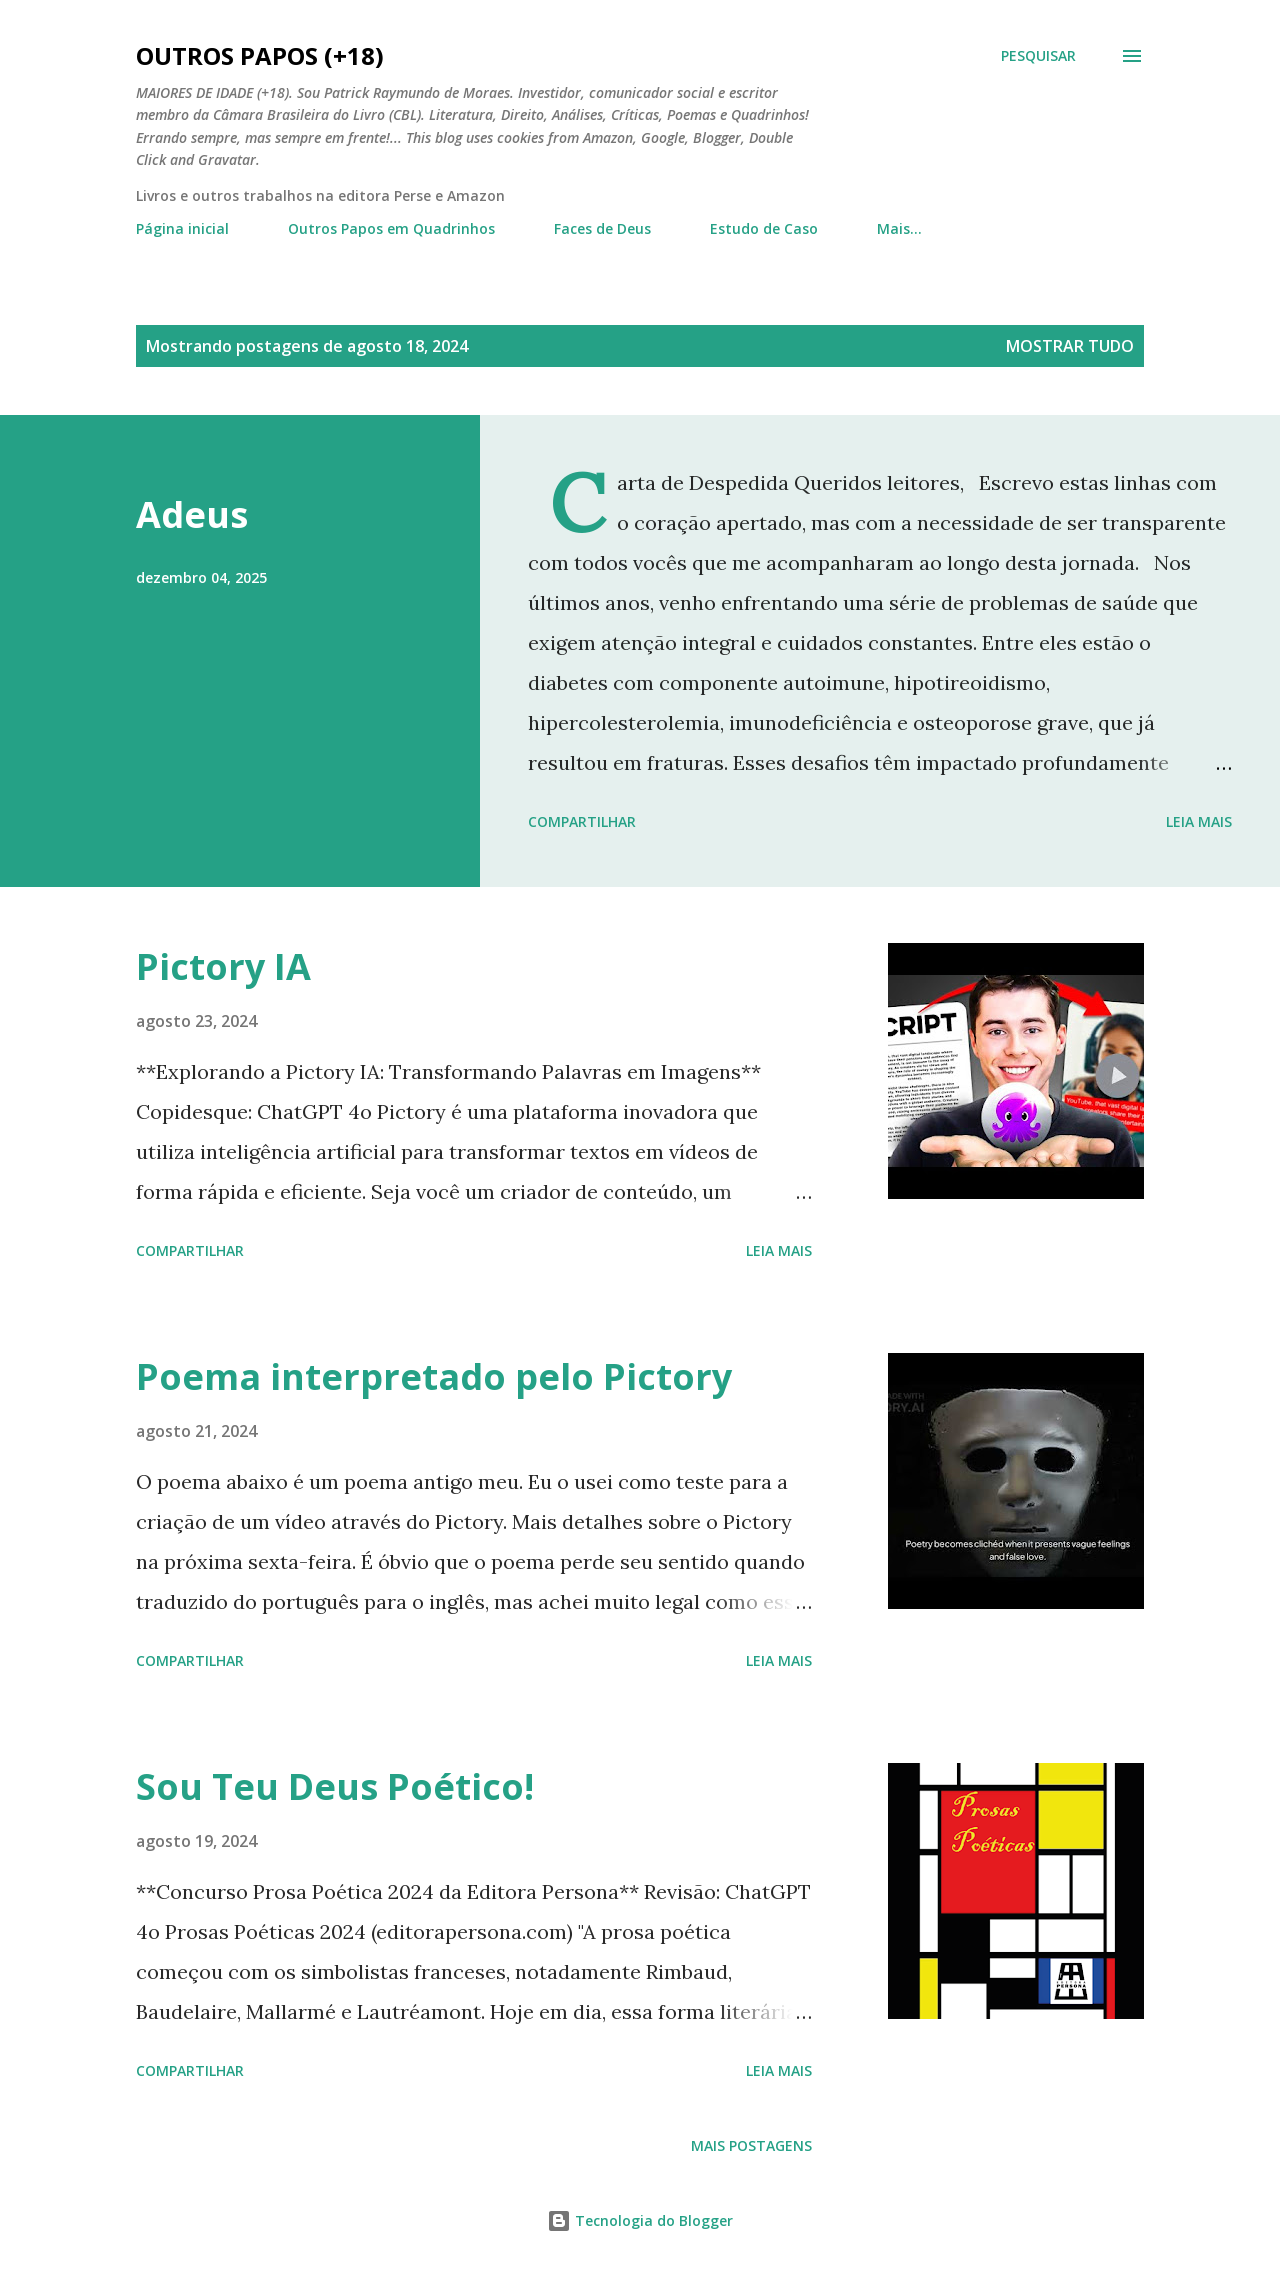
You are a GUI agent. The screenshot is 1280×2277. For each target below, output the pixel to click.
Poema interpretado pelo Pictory (434, 1376)
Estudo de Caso (764, 228)
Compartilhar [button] (582, 821)
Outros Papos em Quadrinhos (391, 228)
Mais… (899, 228)
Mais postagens (751, 2145)
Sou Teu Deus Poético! (335, 1786)
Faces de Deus (602, 228)
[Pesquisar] (1038, 56)
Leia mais (1199, 821)
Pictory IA (223, 966)
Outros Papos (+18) (260, 55)
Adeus (192, 514)
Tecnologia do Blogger (640, 2220)
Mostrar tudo (1070, 346)
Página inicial (182, 228)
